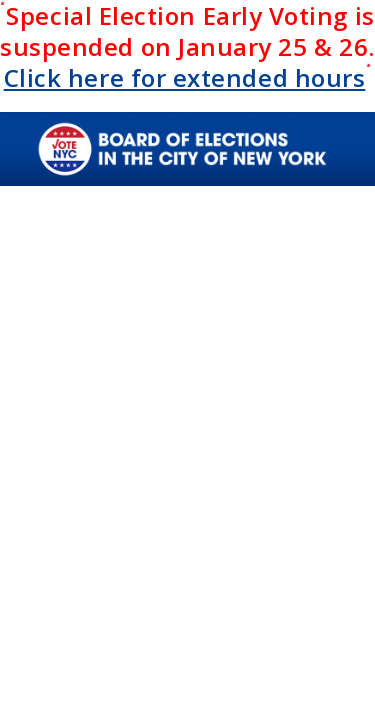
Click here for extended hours (185, 77)
